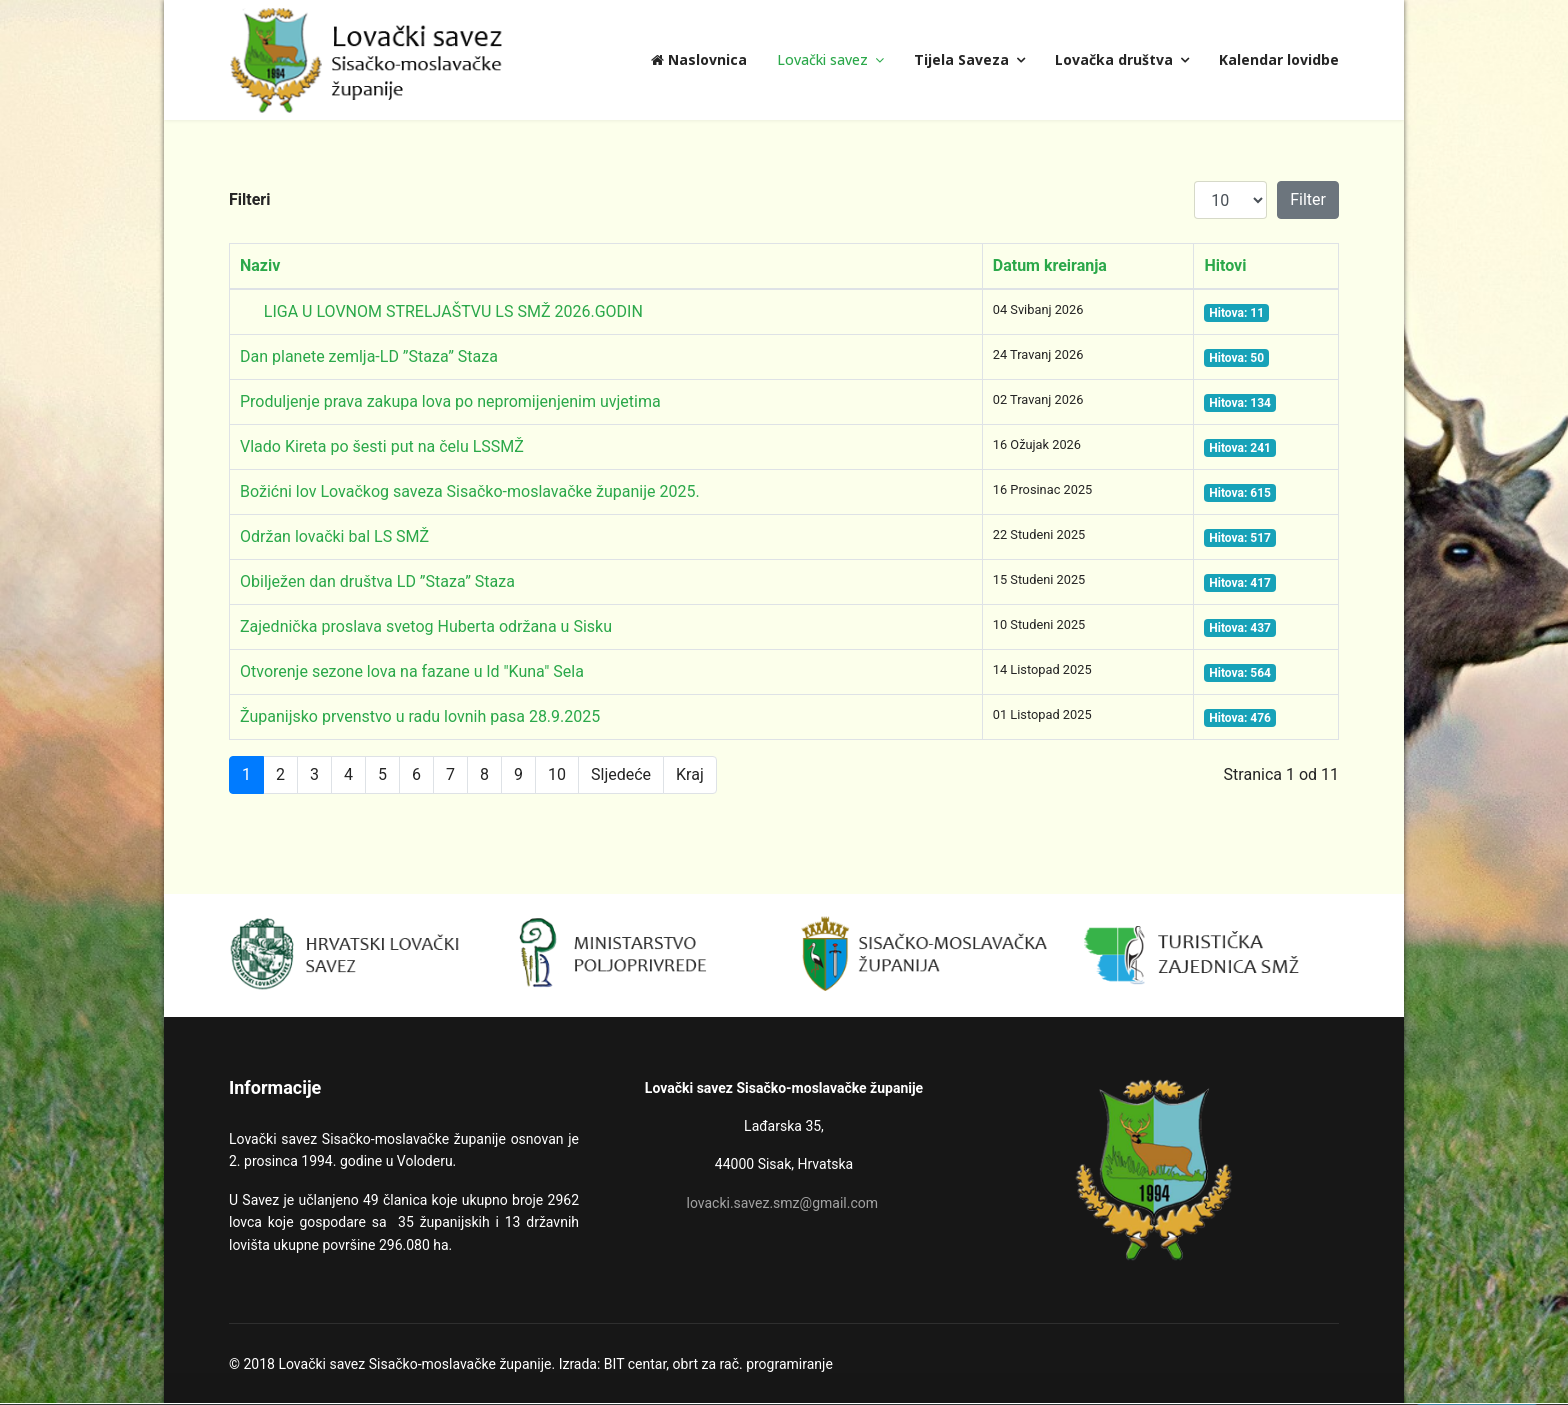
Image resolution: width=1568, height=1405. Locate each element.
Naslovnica (699, 59)
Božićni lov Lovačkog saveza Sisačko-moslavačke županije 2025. (470, 491)
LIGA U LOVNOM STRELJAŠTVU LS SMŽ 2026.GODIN (441, 311)
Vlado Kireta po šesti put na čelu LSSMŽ (382, 446)
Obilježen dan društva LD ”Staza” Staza (377, 581)
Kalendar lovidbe (1279, 59)
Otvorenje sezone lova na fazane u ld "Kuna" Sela (412, 671)
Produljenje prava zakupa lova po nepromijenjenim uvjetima (450, 401)
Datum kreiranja (1050, 265)
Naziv (260, 265)
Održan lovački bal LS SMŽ (334, 536)
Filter (1308, 199)
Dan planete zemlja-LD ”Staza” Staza (369, 356)
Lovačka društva (1114, 59)
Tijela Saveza (961, 59)
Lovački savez (822, 59)
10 (557, 774)
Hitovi (1225, 265)
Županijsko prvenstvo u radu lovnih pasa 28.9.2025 (420, 716)
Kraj (690, 774)
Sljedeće (621, 774)
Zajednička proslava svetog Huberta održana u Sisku (426, 626)
